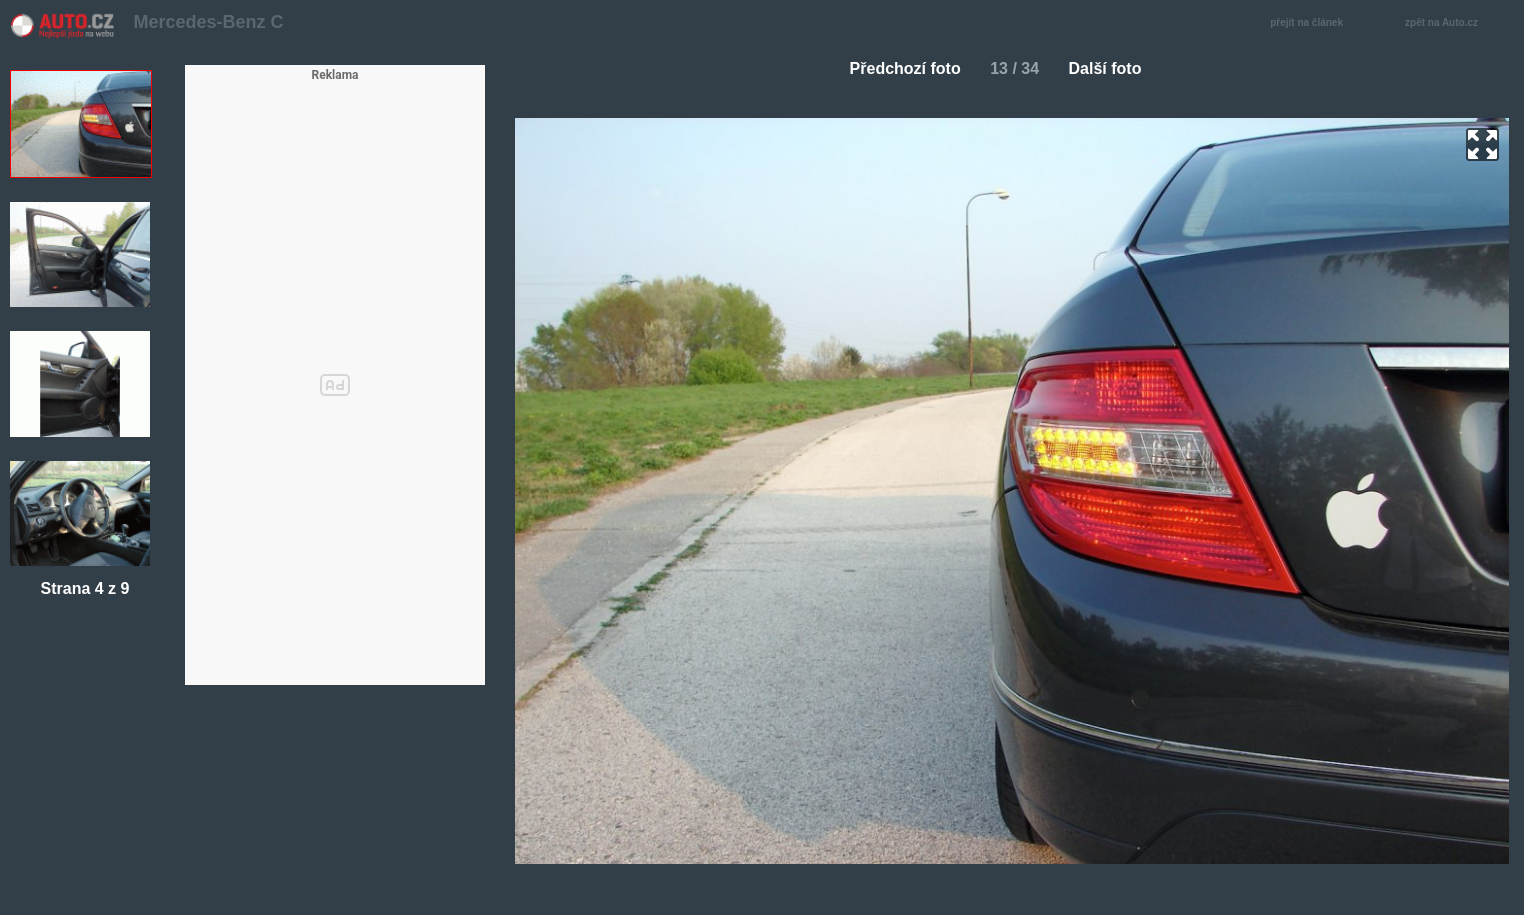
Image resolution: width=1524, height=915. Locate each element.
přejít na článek (1312, 23)
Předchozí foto (897, 68)
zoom (1482, 144)
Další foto (1113, 68)
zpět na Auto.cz (1452, 23)
